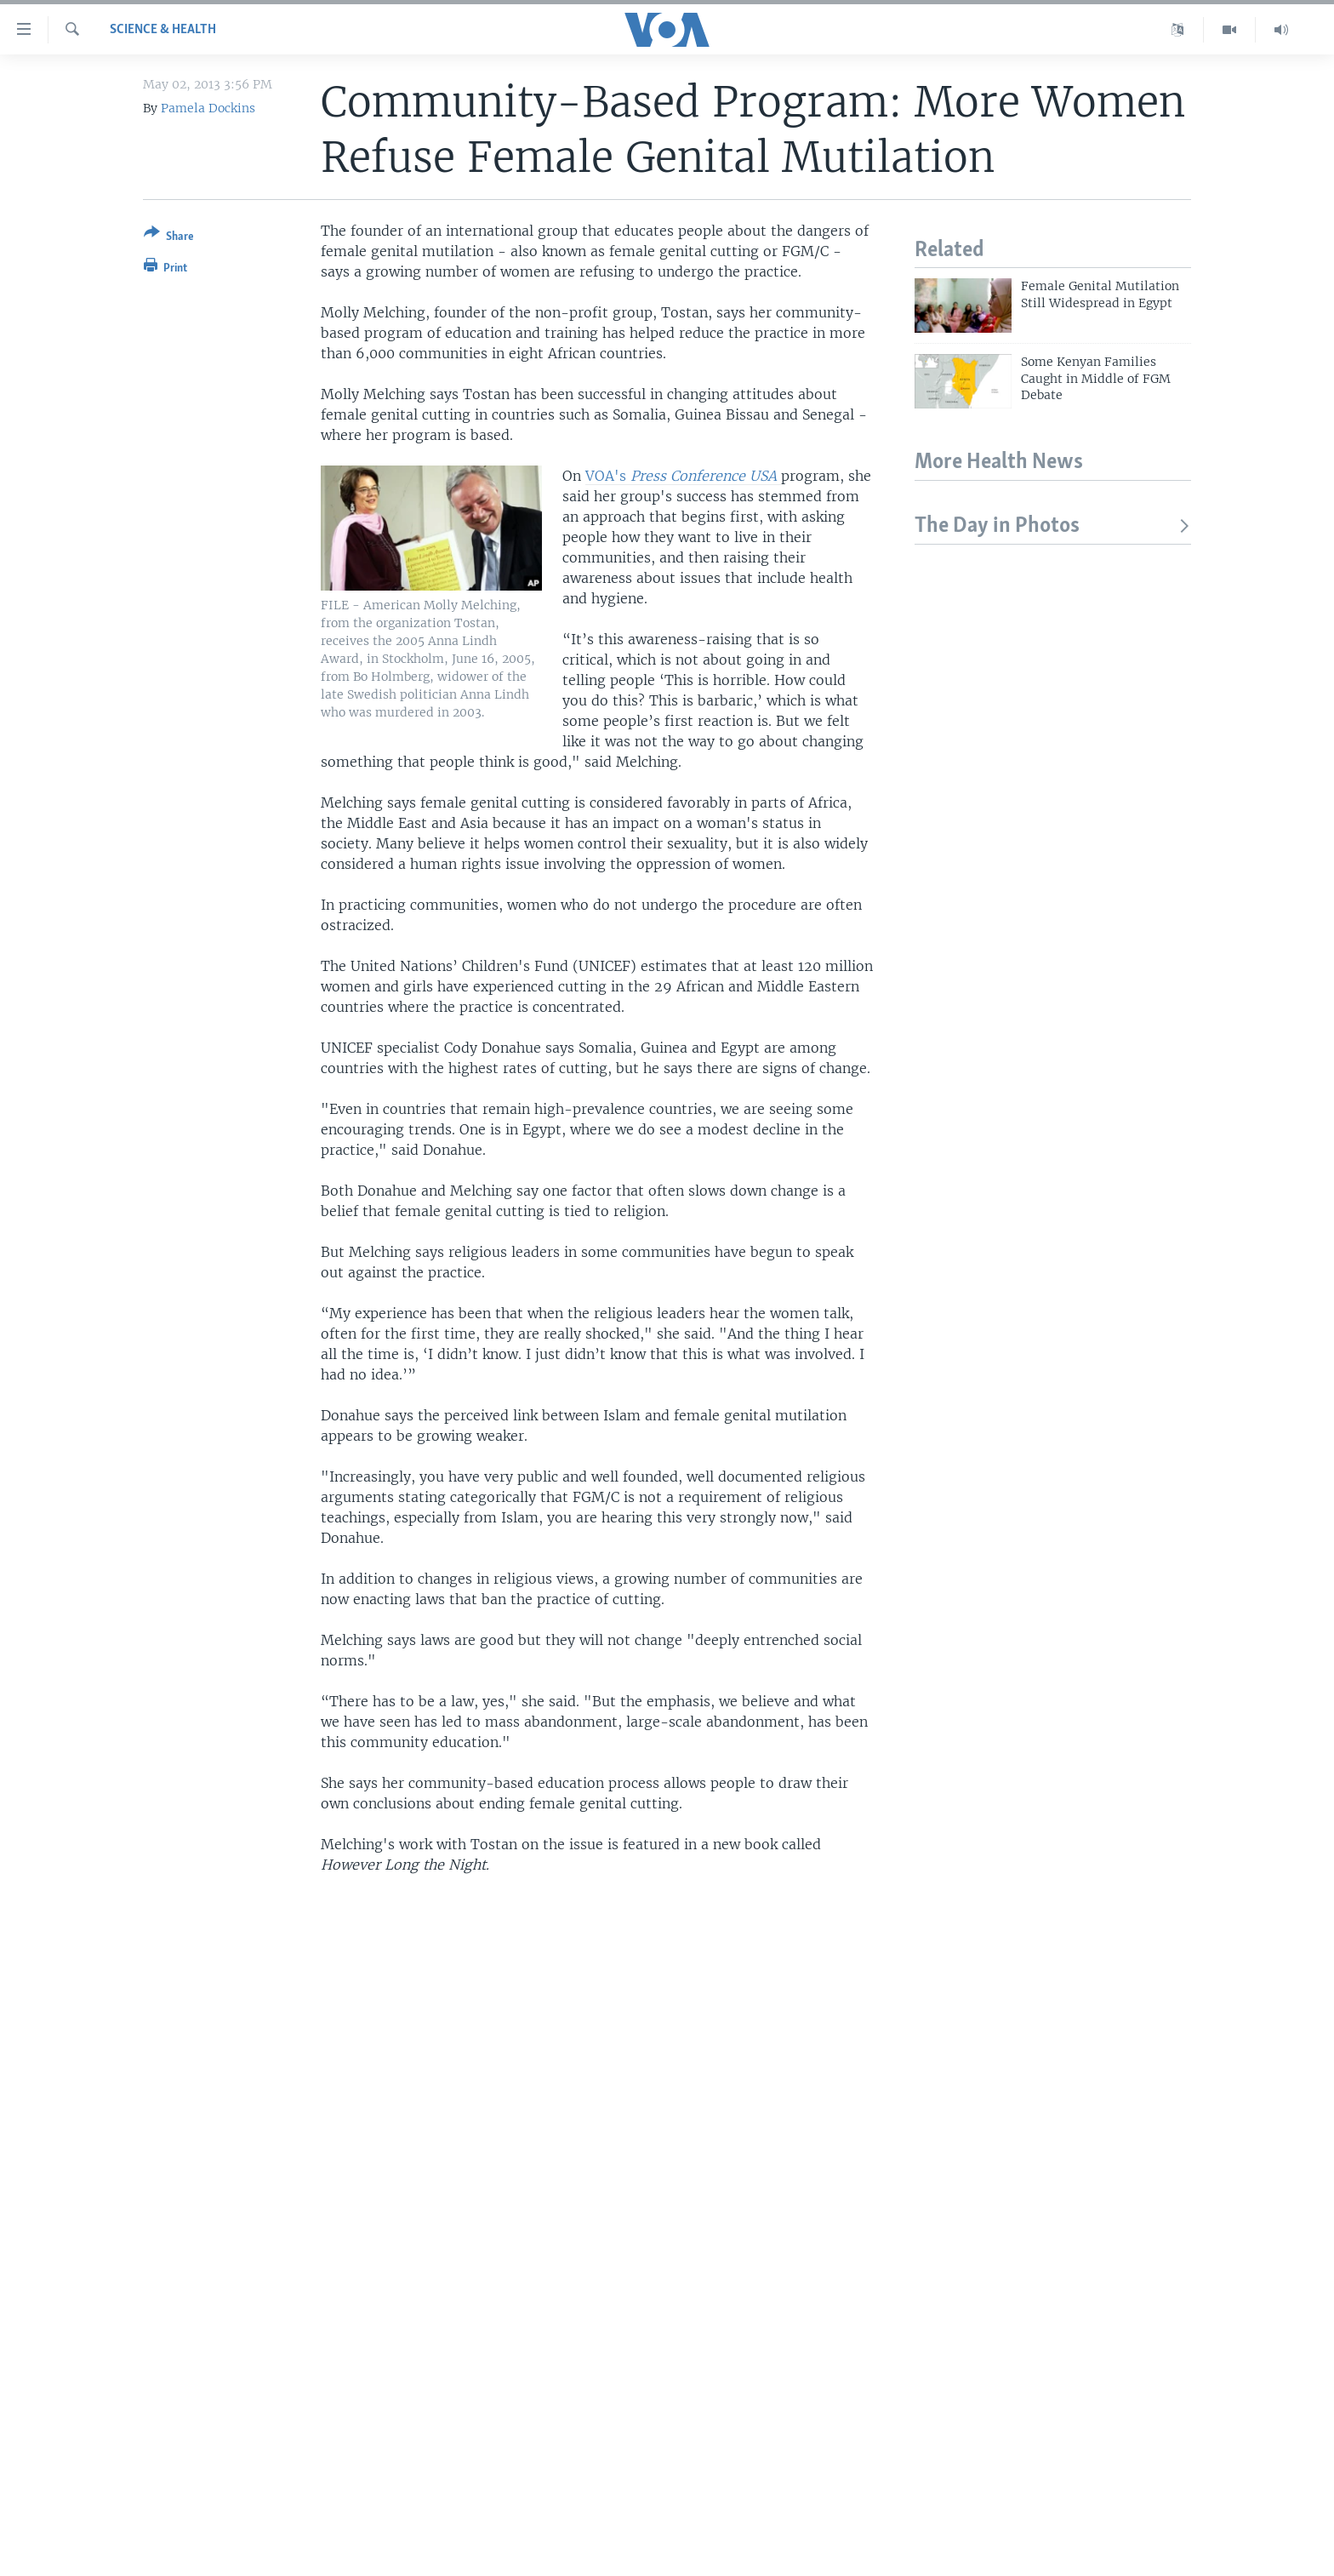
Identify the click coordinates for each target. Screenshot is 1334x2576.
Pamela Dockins (208, 108)
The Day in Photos (1053, 526)
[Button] (169, 237)
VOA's (683, 475)
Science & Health (163, 30)
